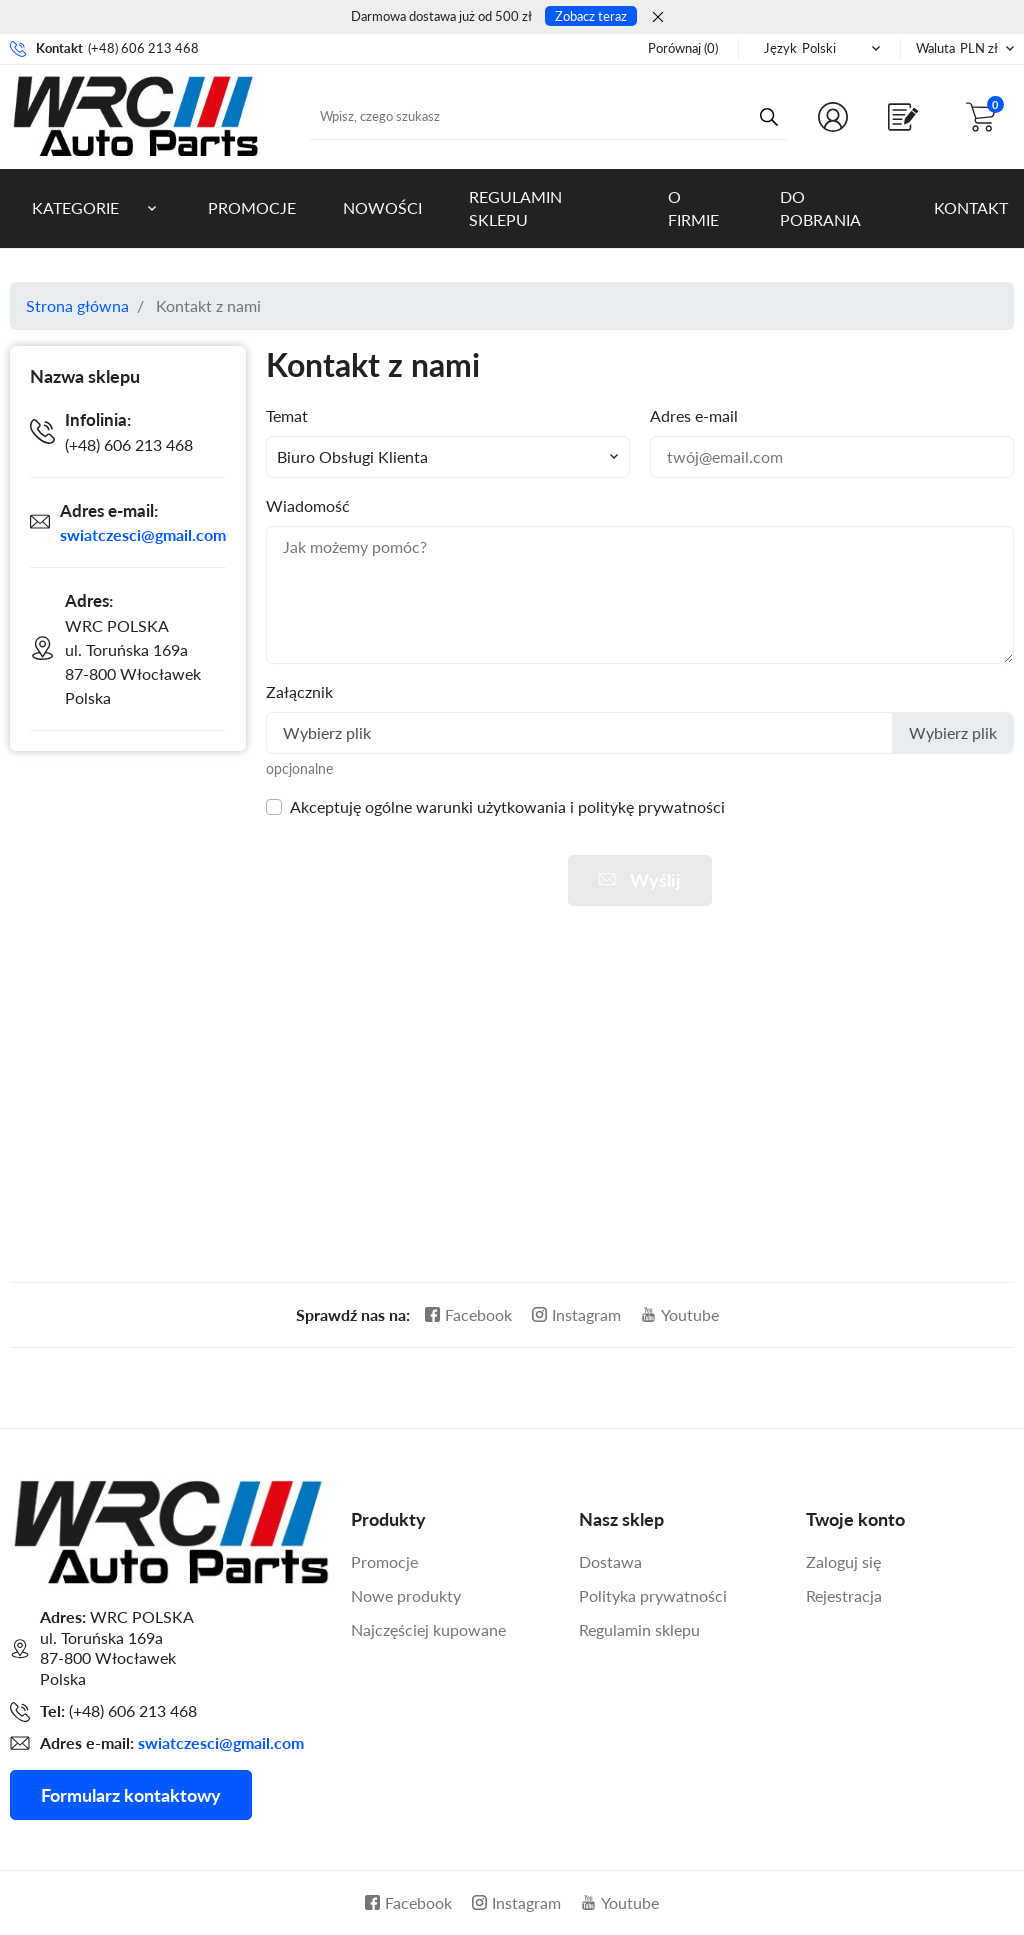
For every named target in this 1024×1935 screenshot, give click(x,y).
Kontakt (971, 208)
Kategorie (75, 208)
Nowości (382, 208)
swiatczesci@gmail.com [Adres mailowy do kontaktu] (221, 1742)
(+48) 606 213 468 (143, 48)
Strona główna (77, 305)
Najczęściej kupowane (428, 1629)
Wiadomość (308, 505)
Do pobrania (820, 208)
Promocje (252, 208)
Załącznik (299, 691)
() (683, 48)
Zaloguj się (843, 1561)
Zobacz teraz (591, 16)
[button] (985, 117)
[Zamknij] (658, 17)
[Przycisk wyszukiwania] (769, 116)
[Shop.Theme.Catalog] (907, 117)
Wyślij (637, 880)
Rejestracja (844, 1595)
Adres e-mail (694, 415)
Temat (287, 415)
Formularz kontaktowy (131, 1795)
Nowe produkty (406, 1595)
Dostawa (610, 1561)
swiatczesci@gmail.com (143, 534)
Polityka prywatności (653, 1595)
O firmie (693, 208)
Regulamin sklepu (515, 208)
